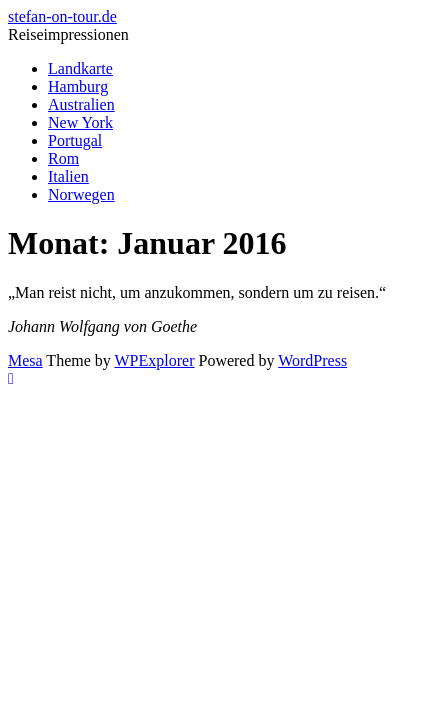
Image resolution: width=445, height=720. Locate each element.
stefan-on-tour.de (62, 16)
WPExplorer (155, 360)
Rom (63, 158)
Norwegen (81, 194)
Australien (81, 104)
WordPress (312, 360)
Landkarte (80, 68)
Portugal (75, 140)
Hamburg (78, 86)
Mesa (25, 360)
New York (80, 122)
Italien (68, 176)
